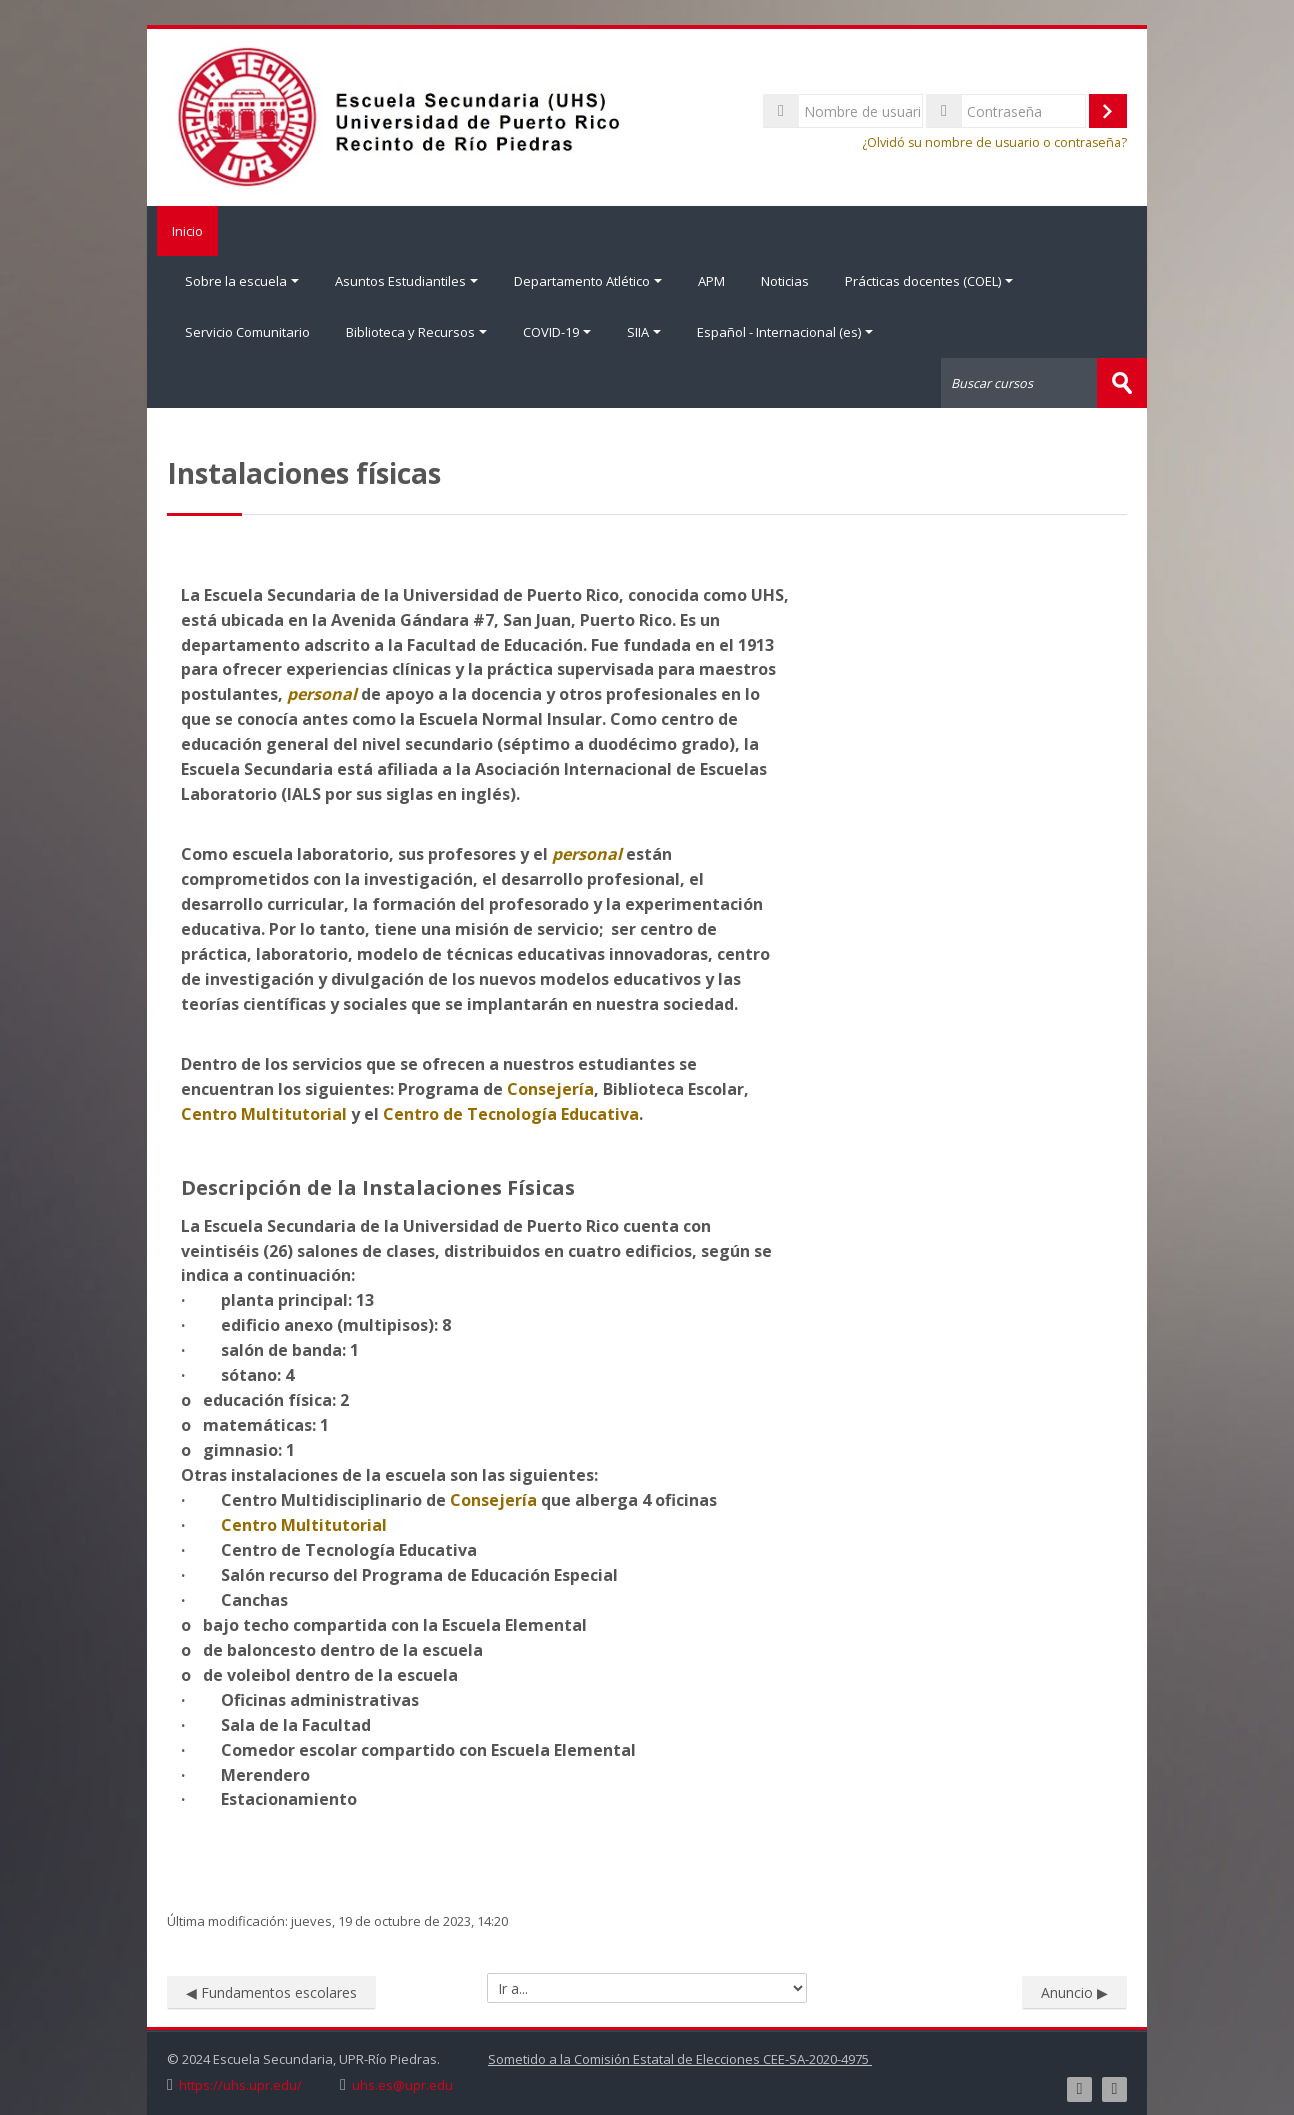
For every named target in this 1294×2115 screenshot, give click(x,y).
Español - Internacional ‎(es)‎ (785, 331)
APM (711, 281)
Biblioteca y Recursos (416, 331)
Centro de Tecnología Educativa (511, 1112)
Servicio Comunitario (247, 331)
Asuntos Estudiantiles (406, 281)
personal (322, 693)
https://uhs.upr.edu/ (240, 2083)
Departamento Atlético (588, 281)
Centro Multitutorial (264, 1112)
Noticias (785, 281)
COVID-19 (557, 331)
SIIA (644, 331)
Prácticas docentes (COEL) (929, 281)
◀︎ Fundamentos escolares (271, 1990)
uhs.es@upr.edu (402, 2083)
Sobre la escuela (242, 281)
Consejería (550, 1087)
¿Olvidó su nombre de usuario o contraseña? (994, 142)
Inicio (182, 231)
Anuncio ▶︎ (1074, 1990)
